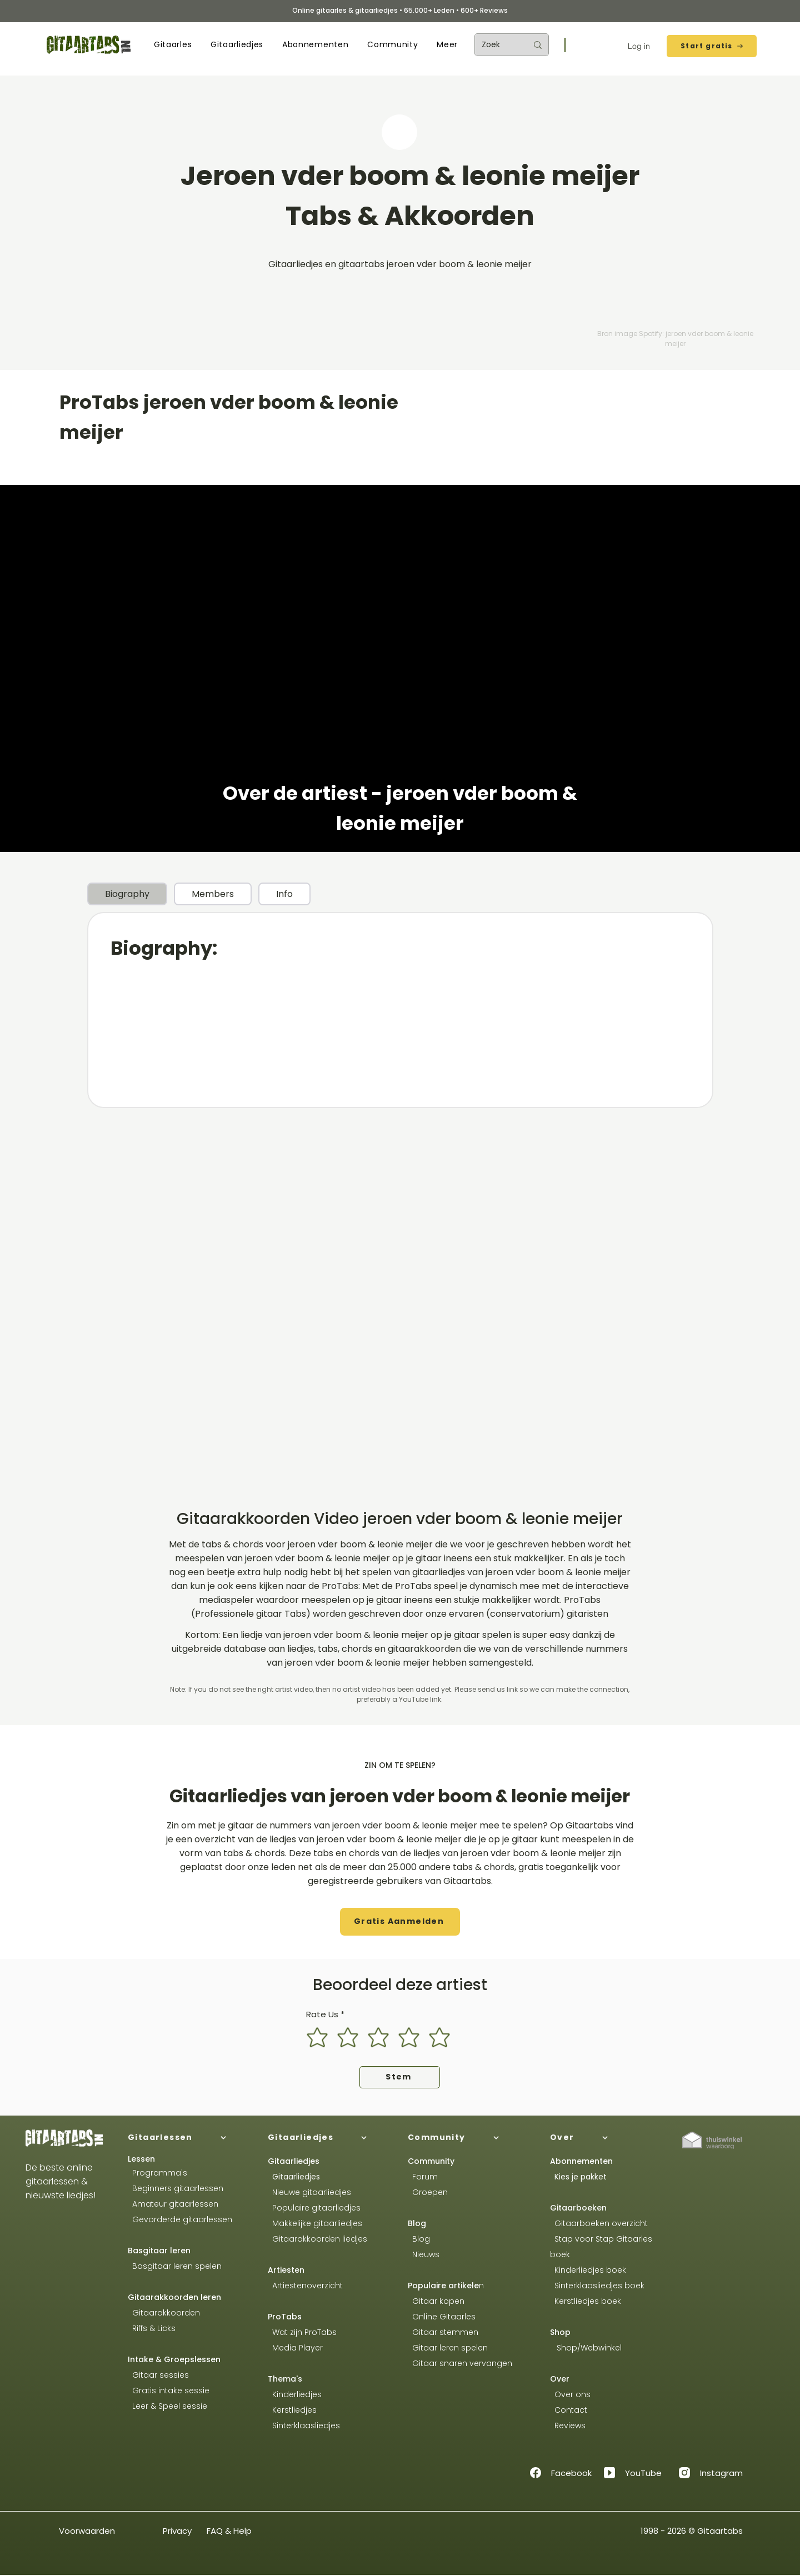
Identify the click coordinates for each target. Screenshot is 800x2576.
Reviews (569, 2425)
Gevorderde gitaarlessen (180, 2219)
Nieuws (425, 2254)
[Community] (469, 2138)
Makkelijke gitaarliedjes (315, 2223)
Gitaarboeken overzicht (599, 2223)
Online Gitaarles (444, 2316)
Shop (560, 2332)
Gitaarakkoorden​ (164, 2312)
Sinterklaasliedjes (304, 2425)
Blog (417, 2223)
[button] (173, 44)
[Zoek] (496, 45)
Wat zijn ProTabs (302, 2332)
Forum (423, 2176)
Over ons (570, 2394)
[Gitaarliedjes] (329, 2138)
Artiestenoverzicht (305, 2285)
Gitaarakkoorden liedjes (317, 2238)
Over (559, 2378)
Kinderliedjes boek (588, 2270)
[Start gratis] (712, 46)
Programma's (157, 2172)
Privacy (177, 2531)
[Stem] (399, 2077)
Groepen (428, 2192)
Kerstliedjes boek (585, 2301)
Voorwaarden (87, 2531)
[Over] (611, 2138)
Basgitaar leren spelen (175, 2266)
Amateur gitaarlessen (173, 2203)
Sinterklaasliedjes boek (598, 2285)
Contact (568, 2409)
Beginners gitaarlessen (175, 2188)
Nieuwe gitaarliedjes (309, 2192)
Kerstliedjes (292, 2409)
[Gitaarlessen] (189, 2138)
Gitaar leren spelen (448, 2347)
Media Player (297, 2347)
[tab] (127, 894)
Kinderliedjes (295, 2394)
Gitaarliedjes (296, 2176)
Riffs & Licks (152, 2328)
